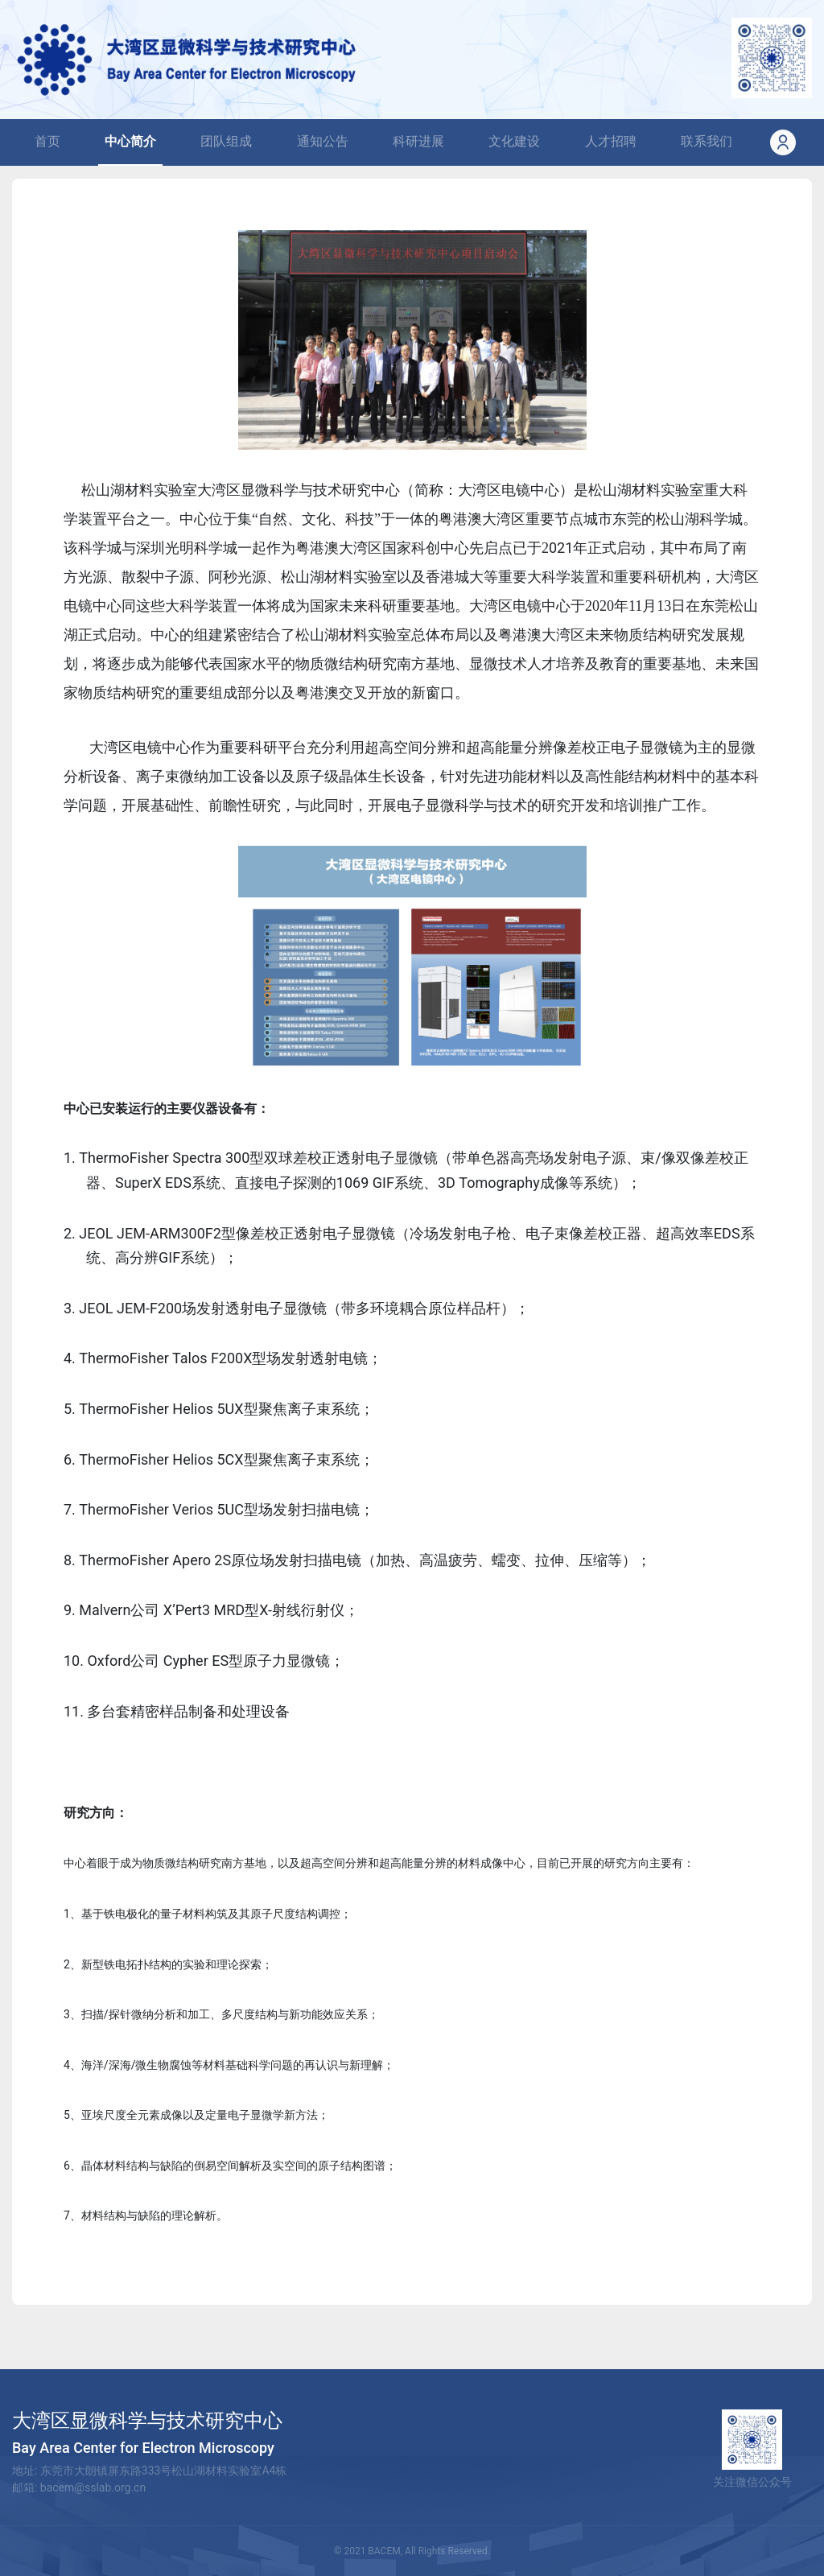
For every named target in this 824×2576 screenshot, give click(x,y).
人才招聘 (611, 141)
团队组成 (226, 141)
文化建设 (514, 141)
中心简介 (130, 141)
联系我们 (706, 141)
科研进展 (418, 141)
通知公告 (322, 141)
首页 (51, 140)
